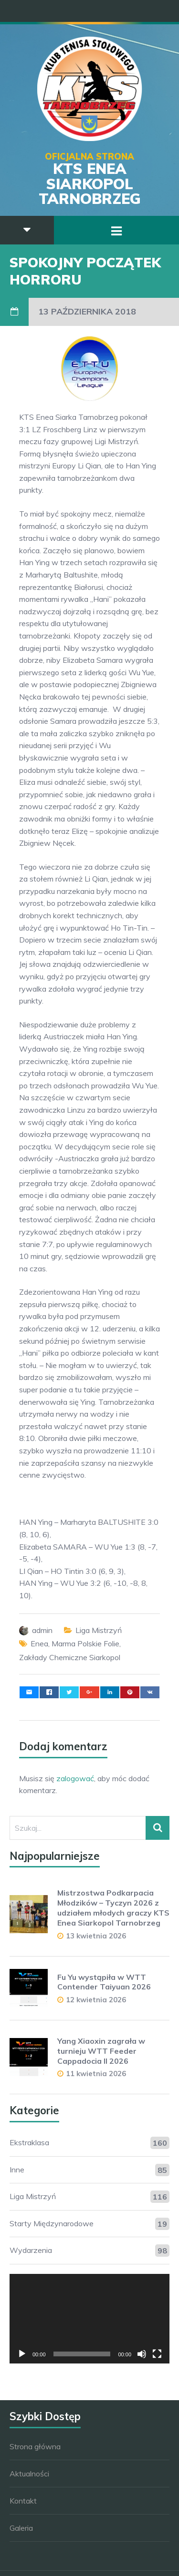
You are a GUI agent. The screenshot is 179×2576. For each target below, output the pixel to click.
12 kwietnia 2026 (96, 1999)
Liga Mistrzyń (98, 1630)
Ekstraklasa (29, 2142)
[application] (89, 2318)
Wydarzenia (31, 2250)
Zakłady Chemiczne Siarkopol (69, 1657)
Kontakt (23, 2501)
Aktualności (29, 2473)
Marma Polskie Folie (85, 1643)
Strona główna (35, 2446)
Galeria (21, 2528)
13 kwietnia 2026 (96, 1935)
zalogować (75, 1778)
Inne (17, 2169)
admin (42, 1630)
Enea (39, 1643)
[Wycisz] (142, 2354)
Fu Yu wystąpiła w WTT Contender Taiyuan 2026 (104, 1982)
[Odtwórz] (22, 2354)
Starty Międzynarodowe (52, 2223)
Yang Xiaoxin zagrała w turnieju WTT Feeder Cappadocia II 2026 (101, 2051)
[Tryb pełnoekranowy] (157, 2354)
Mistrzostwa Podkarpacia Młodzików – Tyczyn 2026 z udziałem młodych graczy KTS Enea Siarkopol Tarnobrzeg (113, 1907)
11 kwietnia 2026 (96, 2073)
